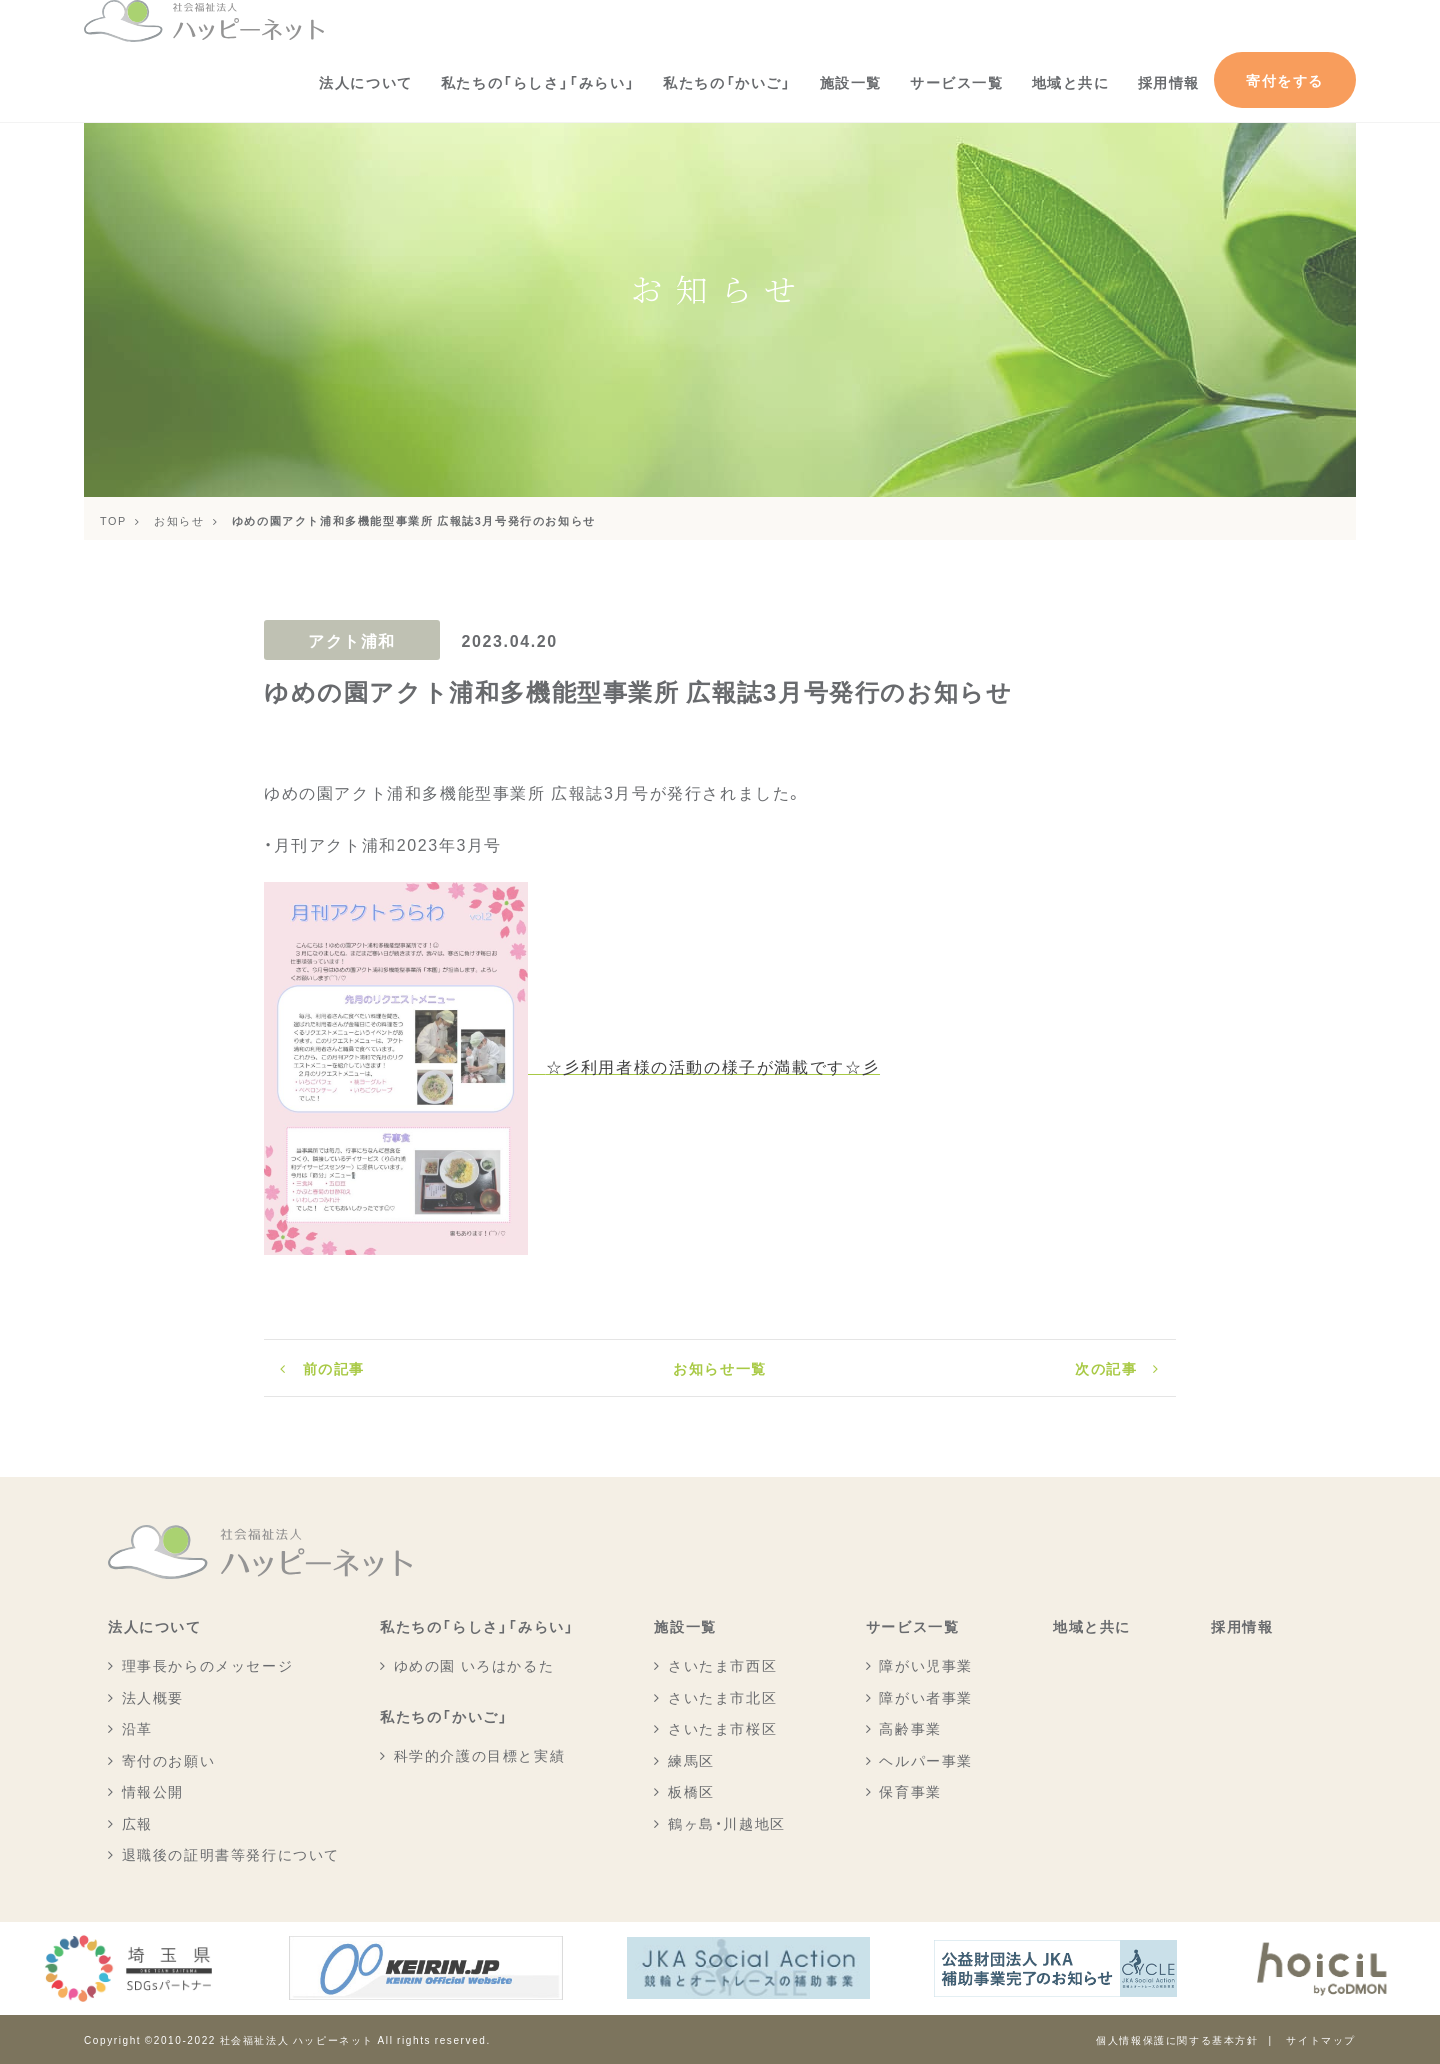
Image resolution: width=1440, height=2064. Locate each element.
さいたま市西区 (722, 1665)
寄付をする (1285, 80)
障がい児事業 (926, 1665)
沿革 (137, 1728)
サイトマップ (1321, 2039)
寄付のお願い (169, 1760)
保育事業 (910, 1791)
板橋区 (691, 1791)
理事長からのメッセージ (208, 1665)
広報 (137, 1823)
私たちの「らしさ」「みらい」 (538, 82)
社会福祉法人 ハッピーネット (297, 2039)
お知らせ (179, 520)
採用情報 (1169, 82)
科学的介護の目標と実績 (480, 1755)
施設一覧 (851, 82)
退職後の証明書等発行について (231, 1854)
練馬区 (691, 1760)
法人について (366, 82)
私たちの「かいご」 (727, 82)
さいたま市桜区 (722, 1728)
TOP (113, 520)
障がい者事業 (926, 1697)
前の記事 (334, 1368)
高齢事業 (910, 1728)
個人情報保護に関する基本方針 (1177, 2039)
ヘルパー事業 (926, 1760)
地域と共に (1071, 82)
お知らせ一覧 (720, 1368)
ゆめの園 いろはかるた (474, 1665)
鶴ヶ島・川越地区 (727, 1823)
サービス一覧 (957, 82)
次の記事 (1106, 1368)
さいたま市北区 (722, 1697)
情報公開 (153, 1791)
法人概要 (153, 1697)
